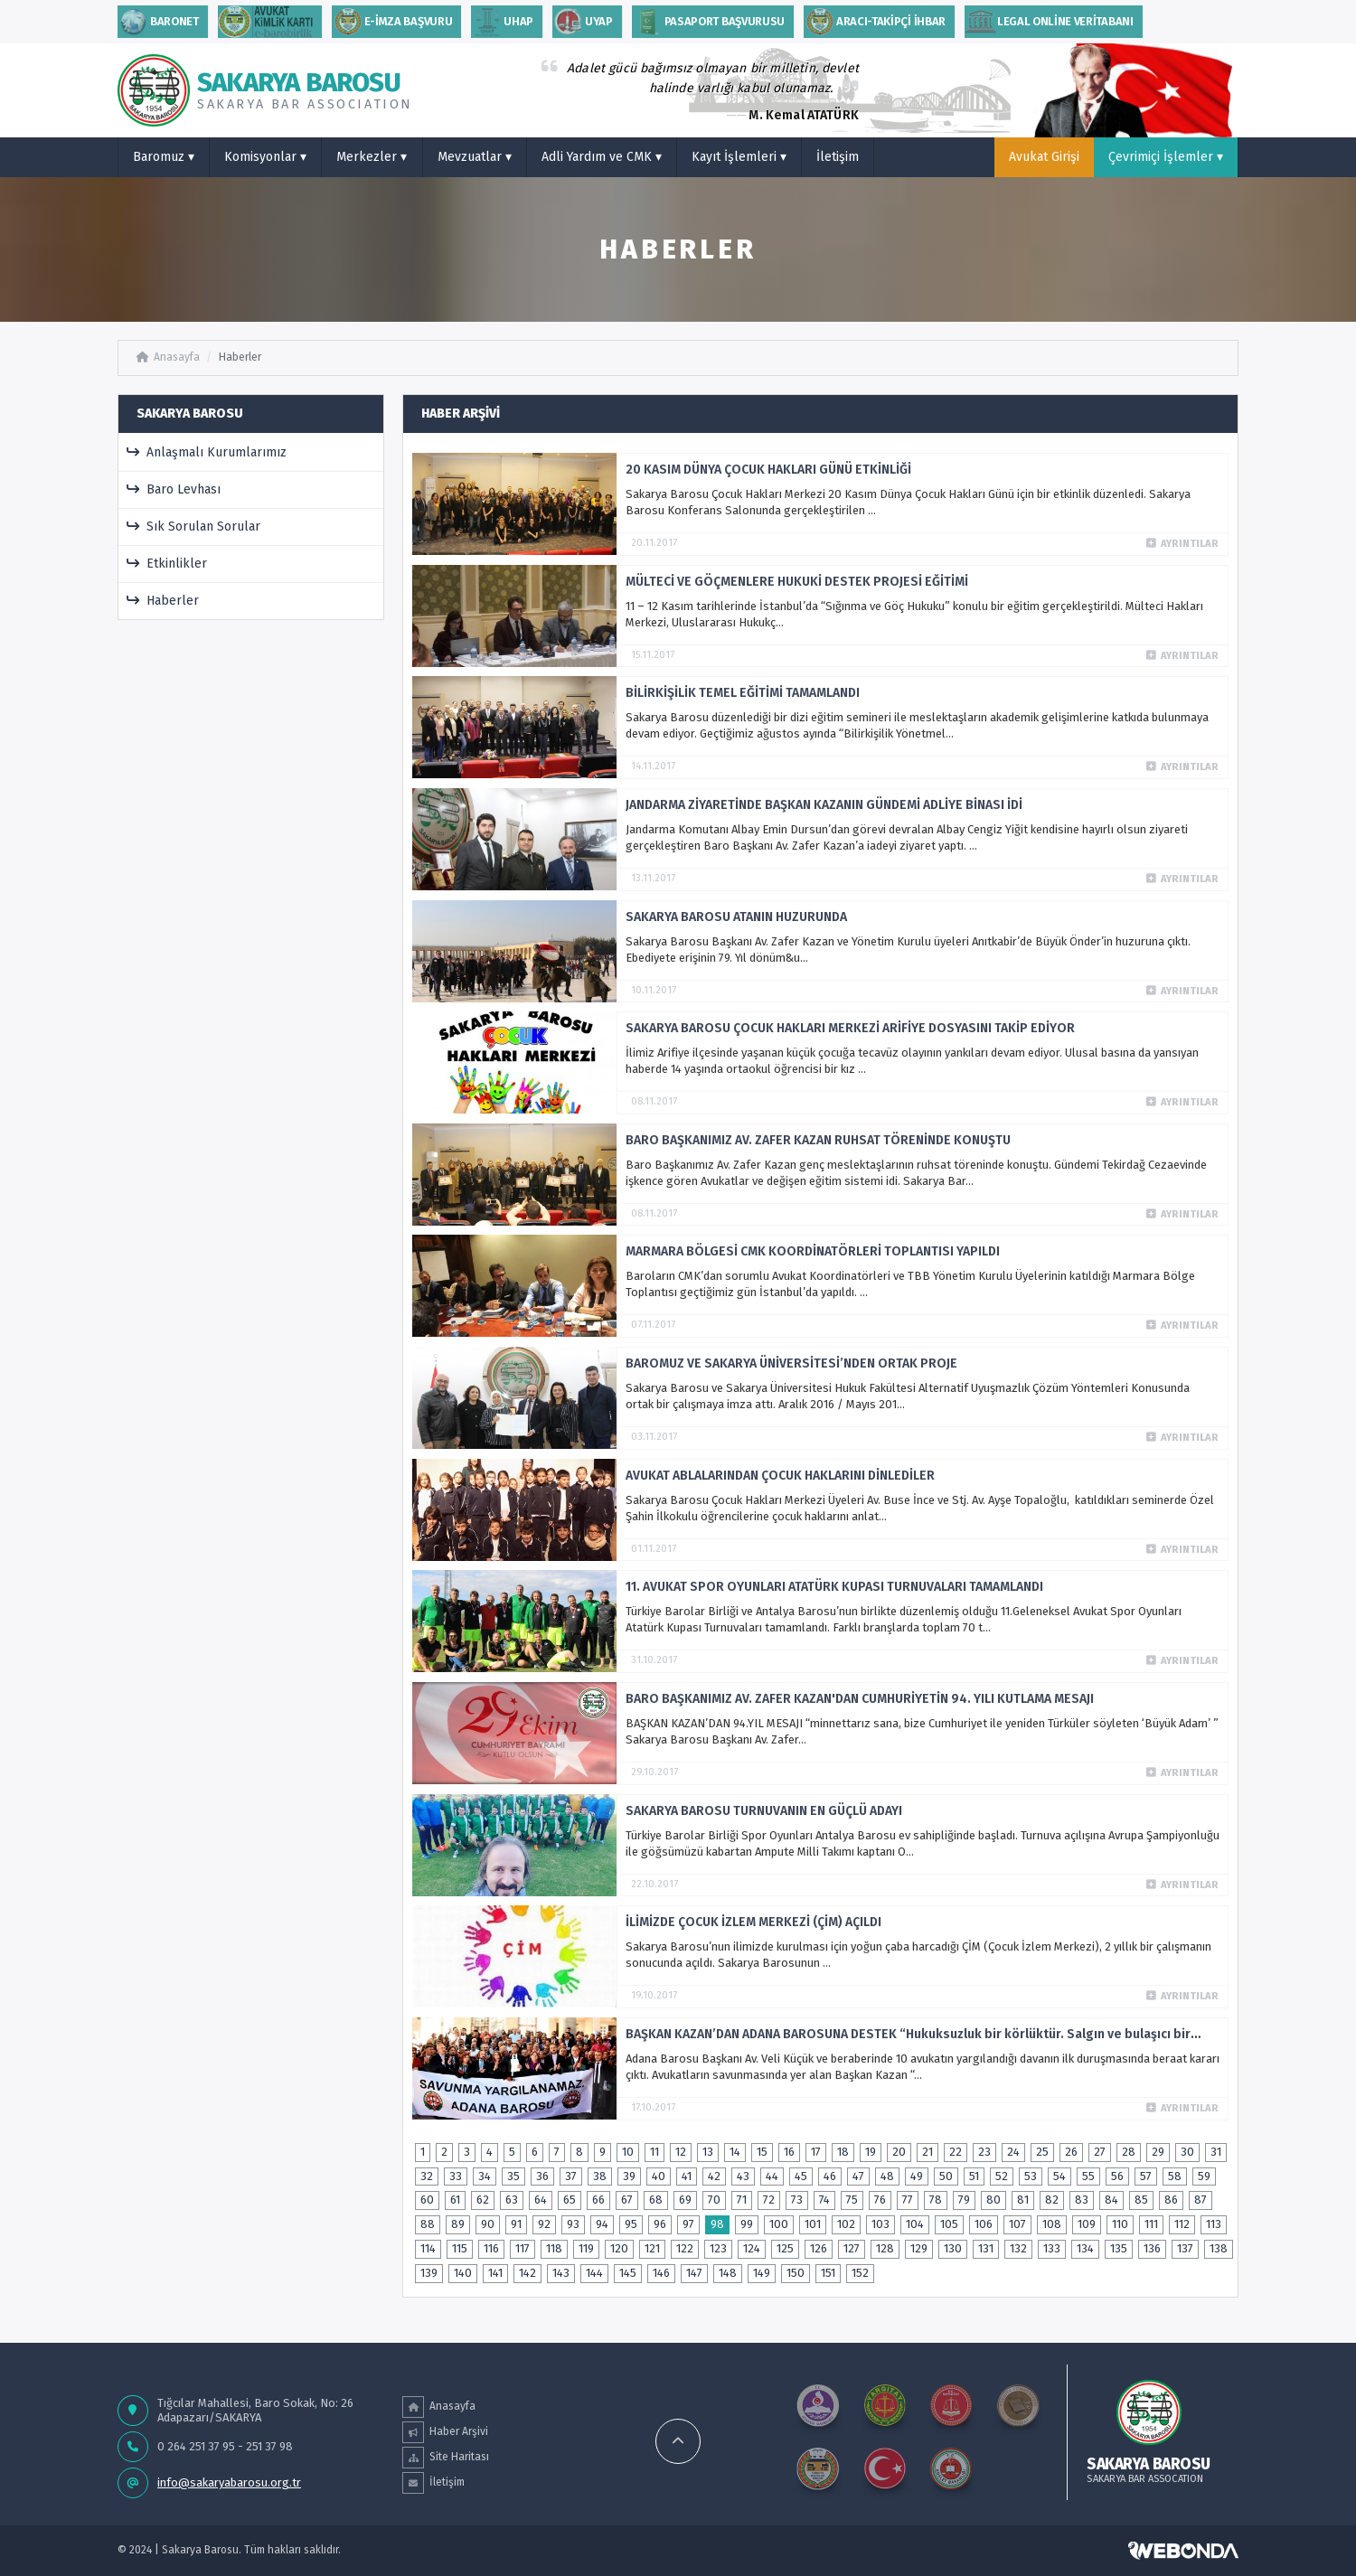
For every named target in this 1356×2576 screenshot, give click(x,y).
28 (1128, 2151)
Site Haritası (445, 2457)
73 (797, 2199)
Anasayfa (168, 357)
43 (743, 2176)
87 (1200, 2199)
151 (828, 2273)
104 (915, 2224)
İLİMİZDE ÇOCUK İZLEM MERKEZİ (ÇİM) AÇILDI (753, 1922)
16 (789, 2151)
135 (1118, 2248)
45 (801, 2176)
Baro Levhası (174, 489)
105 (949, 2224)
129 (919, 2248)
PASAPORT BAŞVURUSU (708, 21)
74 (824, 2199)
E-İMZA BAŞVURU (392, 21)
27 (1100, 2151)
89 (458, 2224)
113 (1213, 2224)
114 (428, 2248)
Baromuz (163, 157)
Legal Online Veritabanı (1049, 21)
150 (795, 2273)
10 (628, 2151)
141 (495, 2273)
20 (899, 2151)
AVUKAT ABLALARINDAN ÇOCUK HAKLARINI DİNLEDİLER (780, 1475)
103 (880, 2224)
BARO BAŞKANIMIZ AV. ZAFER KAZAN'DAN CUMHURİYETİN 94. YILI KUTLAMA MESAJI (860, 1698)
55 (1088, 2176)
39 (629, 2176)
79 (964, 2199)
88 (427, 2224)
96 (660, 2224)
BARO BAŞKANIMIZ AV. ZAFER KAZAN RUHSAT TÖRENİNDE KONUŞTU (818, 1140)
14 (735, 2151)
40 (658, 2176)
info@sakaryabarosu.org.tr (229, 2482)
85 (1141, 2199)
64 (540, 2199)
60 (427, 2199)
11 (654, 2151)
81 (1023, 2199)
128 (885, 2248)
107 (1017, 2224)
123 (718, 2248)
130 (953, 2248)
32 (426, 2176)
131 (985, 2248)
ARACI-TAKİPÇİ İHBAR (875, 21)
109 (1087, 2224)
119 (586, 2248)
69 (685, 2199)
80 (993, 2199)
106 (984, 2224)
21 (927, 2151)
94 (602, 2224)
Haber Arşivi (445, 2432)
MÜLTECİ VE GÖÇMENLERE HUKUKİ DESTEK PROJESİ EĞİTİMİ (797, 581)
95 (631, 2224)
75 (852, 2199)
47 (858, 2176)
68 (656, 2199)
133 (1051, 2248)
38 (600, 2176)
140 (463, 2273)
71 (742, 2199)
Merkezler (371, 157)
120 (619, 2248)
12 (680, 2151)
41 (687, 2176)
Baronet (158, 21)
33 (455, 2176)
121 (652, 2248)
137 (1185, 2248)
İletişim (837, 157)
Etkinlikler (167, 563)
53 (1030, 2176)
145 (627, 2273)
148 (728, 2273)
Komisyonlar (265, 157)
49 (916, 2176)
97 (688, 2224)
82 (1052, 2199)
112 (1182, 2224)
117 (522, 2248)
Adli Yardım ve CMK (601, 157)
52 (1001, 2176)
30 (1187, 2151)
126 (818, 2248)
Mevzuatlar (475, 157)
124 (751, 2248)
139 (429, 2273)
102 (846, 2224)
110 (1120, 2224)
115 (459, 2248)
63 (511, 2199)
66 (598, 2199)
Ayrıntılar (1182, 544)
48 (887, 2176)
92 (544, 2224)
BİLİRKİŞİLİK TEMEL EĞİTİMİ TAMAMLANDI (743, 692)
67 (627, 2199)
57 (1146, 2176)
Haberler (240, 357)
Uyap (582, 21)
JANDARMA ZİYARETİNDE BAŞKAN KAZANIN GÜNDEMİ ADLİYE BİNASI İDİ (824, 805)
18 (843, 2151)
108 (1051, 2224)
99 (746, 2224)
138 (1219, 2248)
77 (907, 2199)
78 (935, 2199)
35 (513, 2176)
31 (1215, 2151)
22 (955, 2151)
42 (714, 2176)
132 (1018, 2248)
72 (769, 2199)
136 (1152, 2248)
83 (1081, 2199)
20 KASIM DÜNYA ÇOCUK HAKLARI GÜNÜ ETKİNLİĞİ (768, 469)
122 (684, 2248)
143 (561, 2273)
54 (1059, 2176)
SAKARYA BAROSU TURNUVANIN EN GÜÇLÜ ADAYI (764, 1811)
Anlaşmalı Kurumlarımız (207, 452)
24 (1013, 2151)
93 (573, 2224)
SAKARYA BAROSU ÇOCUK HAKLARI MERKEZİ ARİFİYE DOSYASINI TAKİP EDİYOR (850, 1028)
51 (974, 2176)
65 (569, 2199)
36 (542, 2176)
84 (1111, 2199)
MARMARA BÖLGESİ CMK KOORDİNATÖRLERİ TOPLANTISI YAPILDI (813, 1251)
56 (1117, 2176)
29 (1158, 2151)
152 (860, 2273)
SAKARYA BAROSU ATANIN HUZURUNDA (736, 917)
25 (1042, 2151)
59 (1204, 2176)
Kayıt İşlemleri (739, 157)
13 (707, 2151)
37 (571, 2176)
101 (813, 2224)
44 (772, 2176)
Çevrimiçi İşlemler (1165, 157)
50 (946, 2176)
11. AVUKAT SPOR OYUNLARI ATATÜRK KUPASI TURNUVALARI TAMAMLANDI (834, 1586)
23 (984, 2151)
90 (487, 2224)
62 (482, 2199)
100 (778, 2224)
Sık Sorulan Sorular (194, 526)
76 (880, 2199)
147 (694, 2273)
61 (455, 2199)
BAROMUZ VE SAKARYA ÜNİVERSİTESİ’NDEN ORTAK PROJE (791, 1363)
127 (851, 2248)
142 (527, 2273)
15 (762, 2151)
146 (661, 2273)
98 (717, 2224)
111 (1151, 2224)
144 (594, 2273)
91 (516, 2224)
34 (484, 2176)
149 (761, 2273)
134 (1085, 2248)
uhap (502, 21)
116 (491, 2248)
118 (554, 2248)
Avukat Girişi (1044, 157)
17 (816, 2151)
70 (714, 2199)
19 (870, 2151)
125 (785, 2248)
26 (1071, 2151)
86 (1171, 2199)
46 (830, 2176)
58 (1175, 2176)
